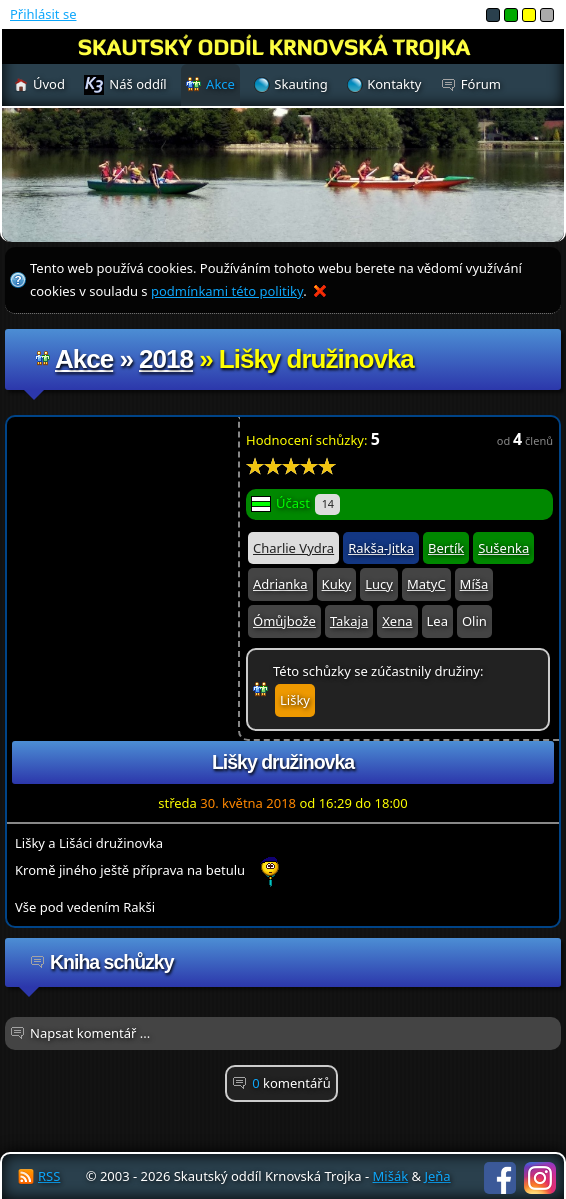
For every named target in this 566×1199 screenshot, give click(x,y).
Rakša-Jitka (381, 548)
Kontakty (394, 84)
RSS (49, 1176)
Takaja (349, 621)
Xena (397, 621)
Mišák (391, 1176)
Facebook (500, 1178)
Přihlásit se (43, 14)
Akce (84, 359)
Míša (474, 584)
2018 (166, 359)
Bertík (446, 548)
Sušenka (503, 548)
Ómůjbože (284, 621)
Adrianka (280, 584)
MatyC (426, 584)
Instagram (540, 1178)
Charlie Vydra (293, 548)
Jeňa (437, 1176)
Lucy (379, 584)
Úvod (49, 84)
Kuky (337, 584)
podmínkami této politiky (227, 291)
